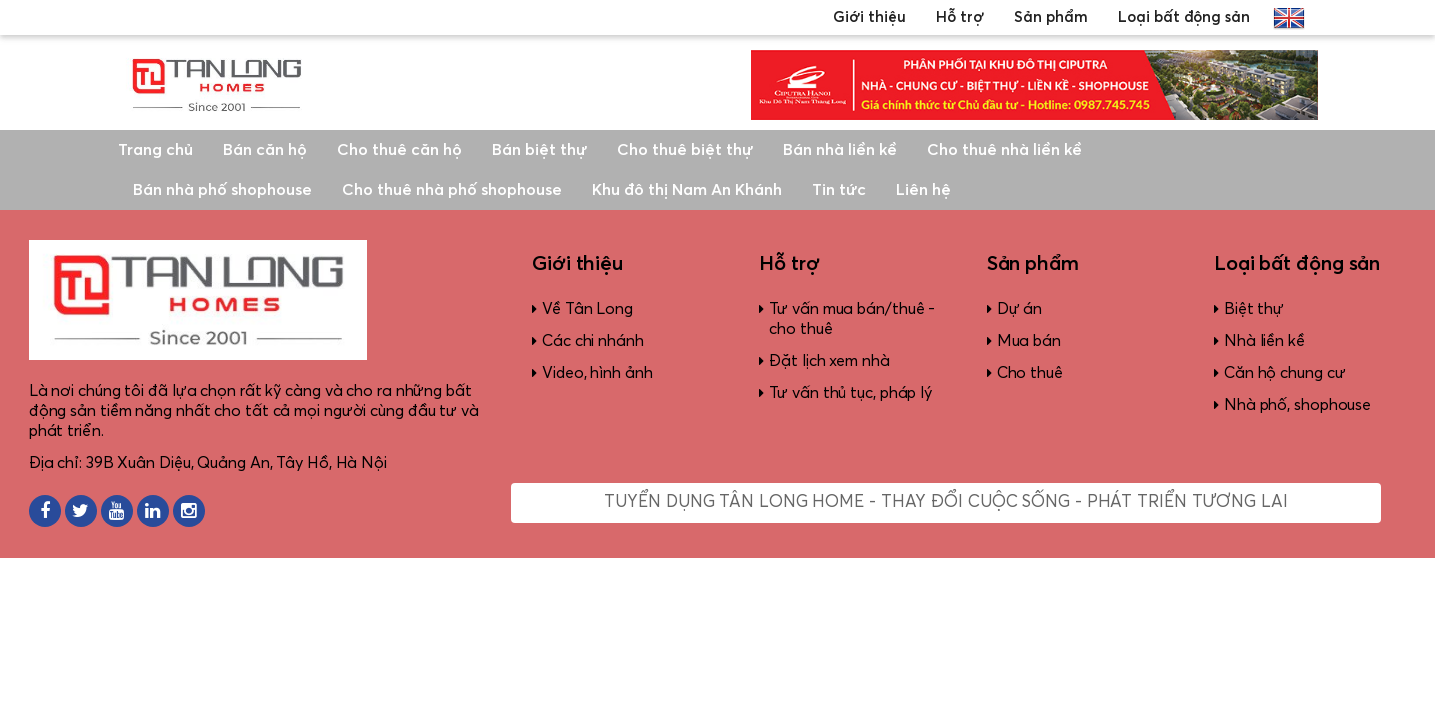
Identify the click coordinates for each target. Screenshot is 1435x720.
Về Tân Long (587, 309)
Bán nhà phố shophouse (222, 190)
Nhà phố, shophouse (1297, 405)
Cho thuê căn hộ (399, 150)
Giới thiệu (869, 17)
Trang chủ (155, 150)
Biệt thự (1254, 309)
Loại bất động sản (1184, 17)
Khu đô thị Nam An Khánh (687, 190)
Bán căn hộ (265, 150)
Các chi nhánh (593, 341)
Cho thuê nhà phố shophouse (452, 190)
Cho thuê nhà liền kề (1004, 150)
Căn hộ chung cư (1285, 373)
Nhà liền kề (1264, 341)
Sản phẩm (1051, 17)
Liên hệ (923, 190)
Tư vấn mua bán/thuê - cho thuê (852, 319)
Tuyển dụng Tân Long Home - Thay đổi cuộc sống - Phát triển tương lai (945, 502)
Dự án (1020, 309)
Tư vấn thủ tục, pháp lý (850, 393)
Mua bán (1029, 341)
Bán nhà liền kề (840, 150)
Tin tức (839, 190)
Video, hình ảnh (597, 373)
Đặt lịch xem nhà (829, 361)
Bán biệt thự (539, 150)
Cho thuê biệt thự (685, 150)
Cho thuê (1030, 373)
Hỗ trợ (960, 17)
